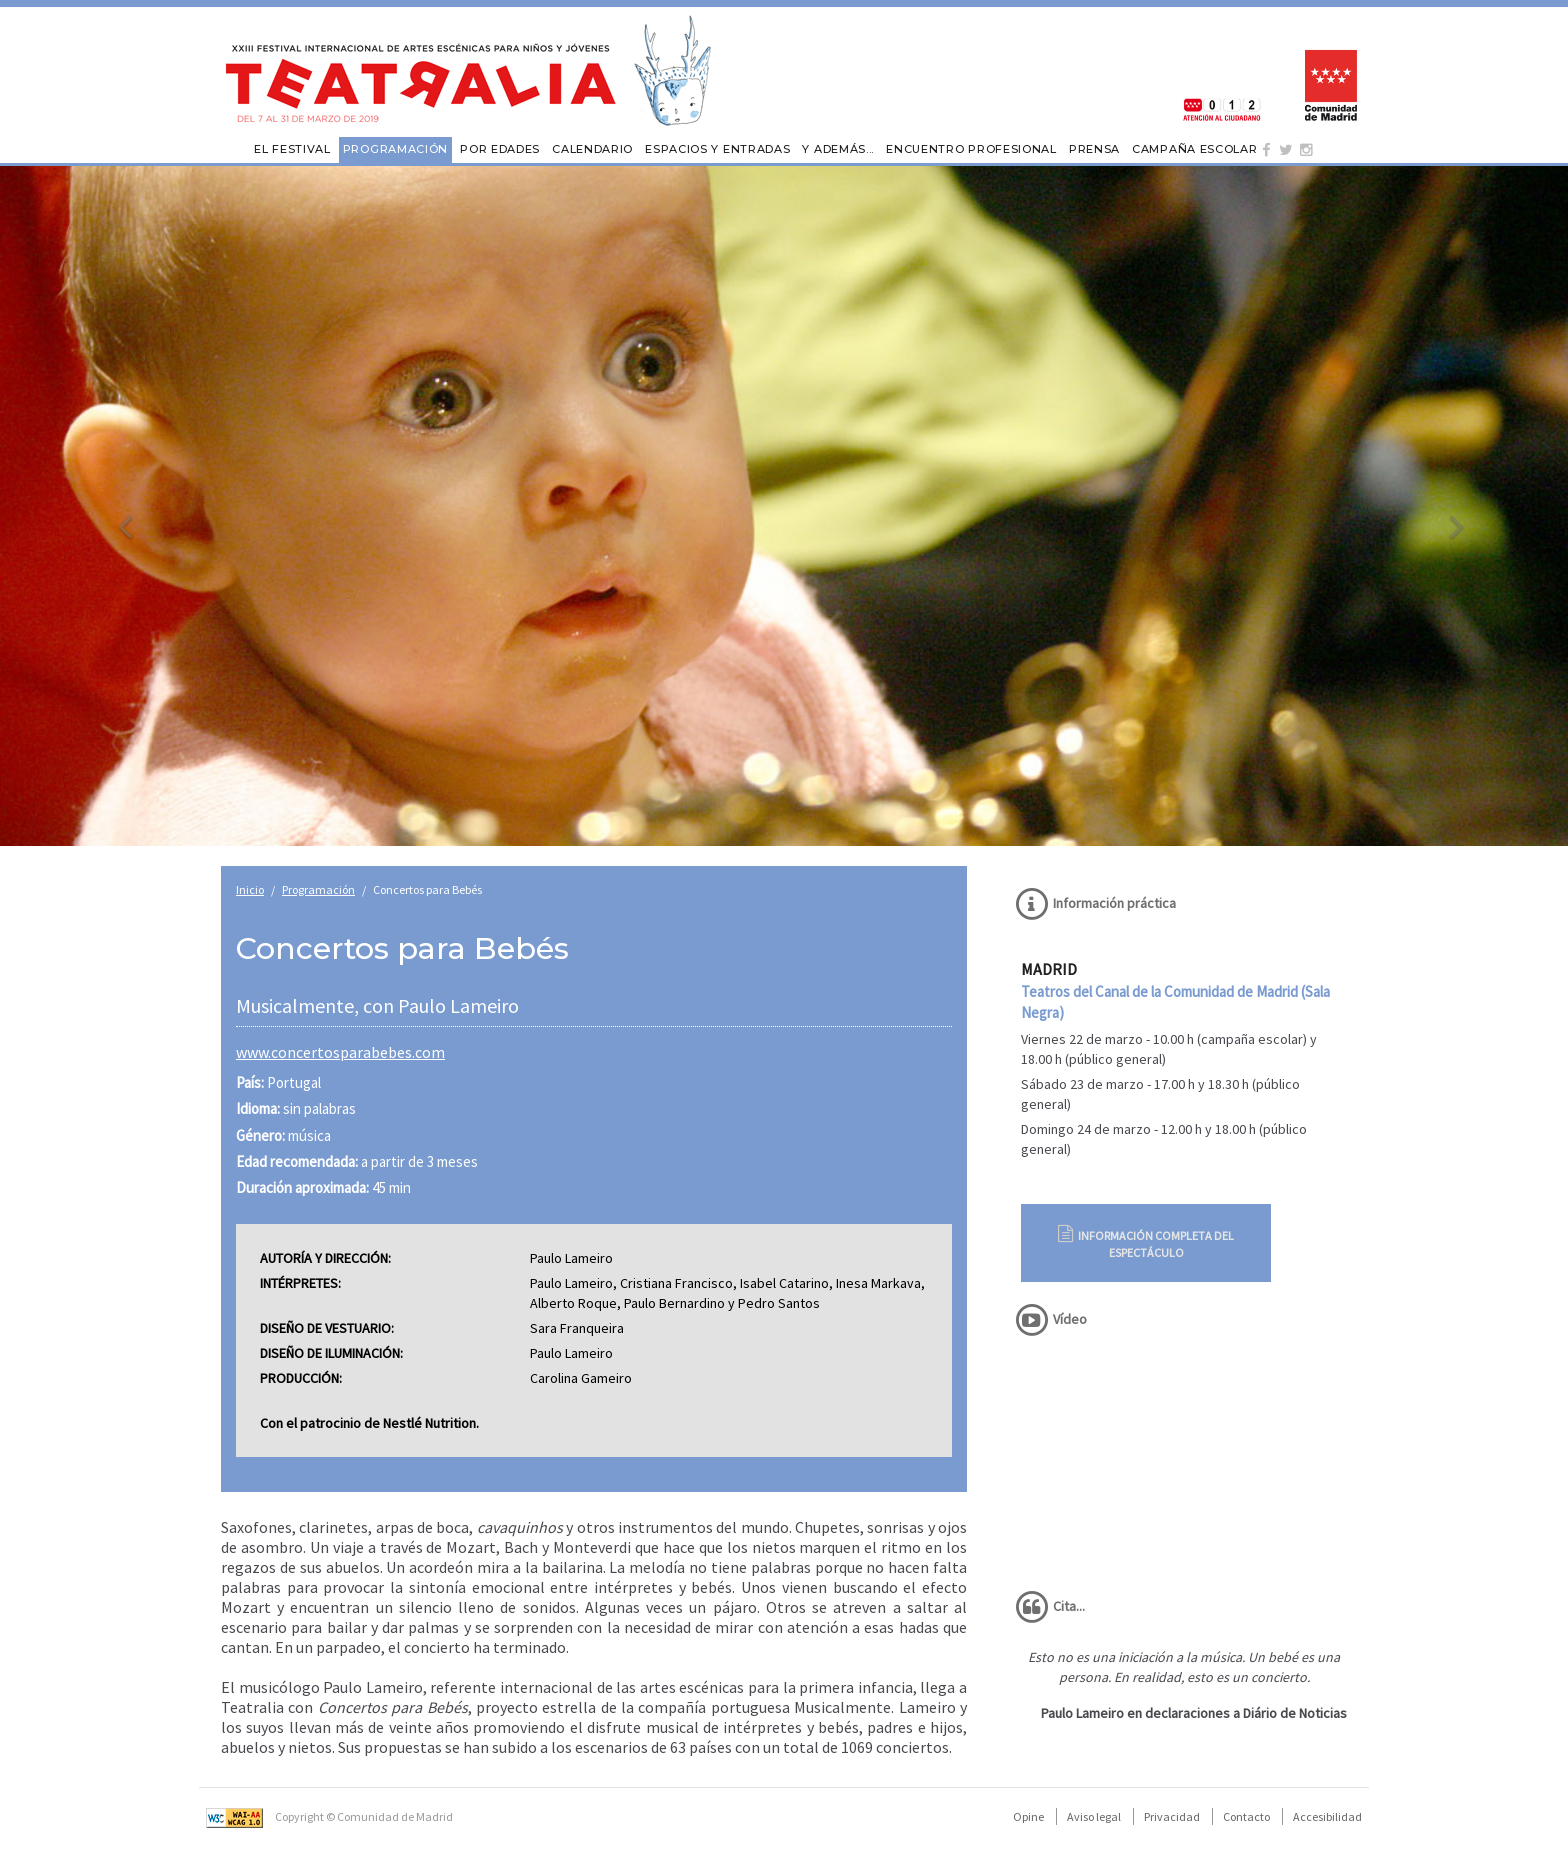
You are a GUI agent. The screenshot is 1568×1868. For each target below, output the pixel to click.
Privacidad (1172, 1816)
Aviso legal (1094, 1816)
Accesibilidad (1327, 1816)
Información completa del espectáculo (1146, 1242)
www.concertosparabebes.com (340, 1052)
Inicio (250, 889)
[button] (117, 506)
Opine (1028, 1816)
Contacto (1246, 1816)
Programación (318, 889)
